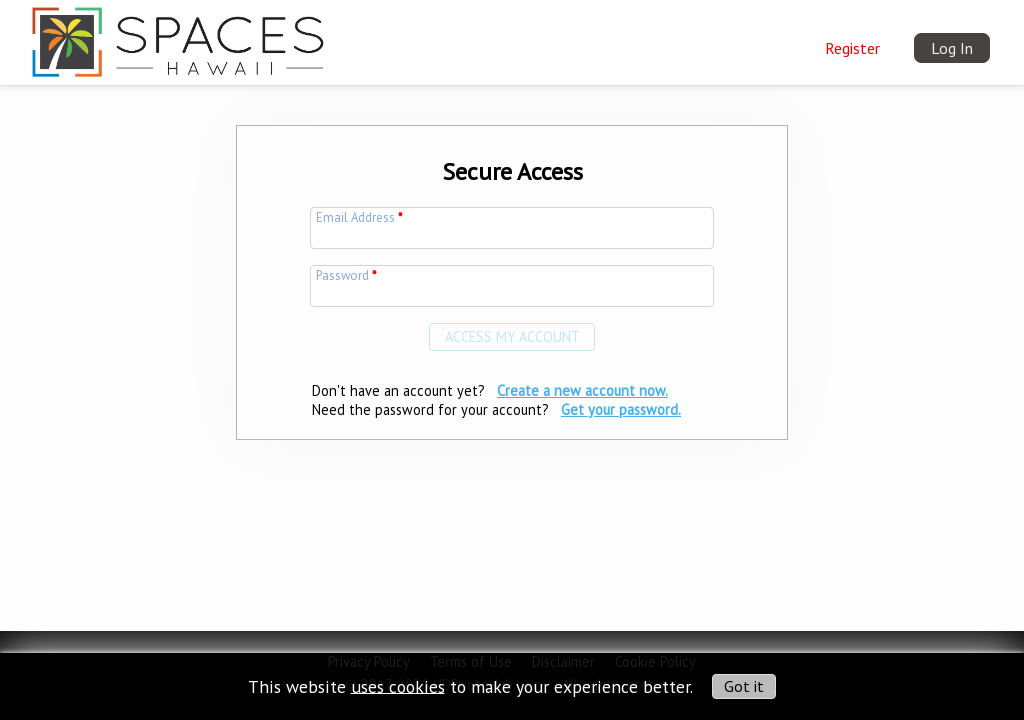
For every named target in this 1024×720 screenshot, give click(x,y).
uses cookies (398, 685)
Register (852, 48)
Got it (744, 686)
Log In (952, 48)
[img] (178, 37)
